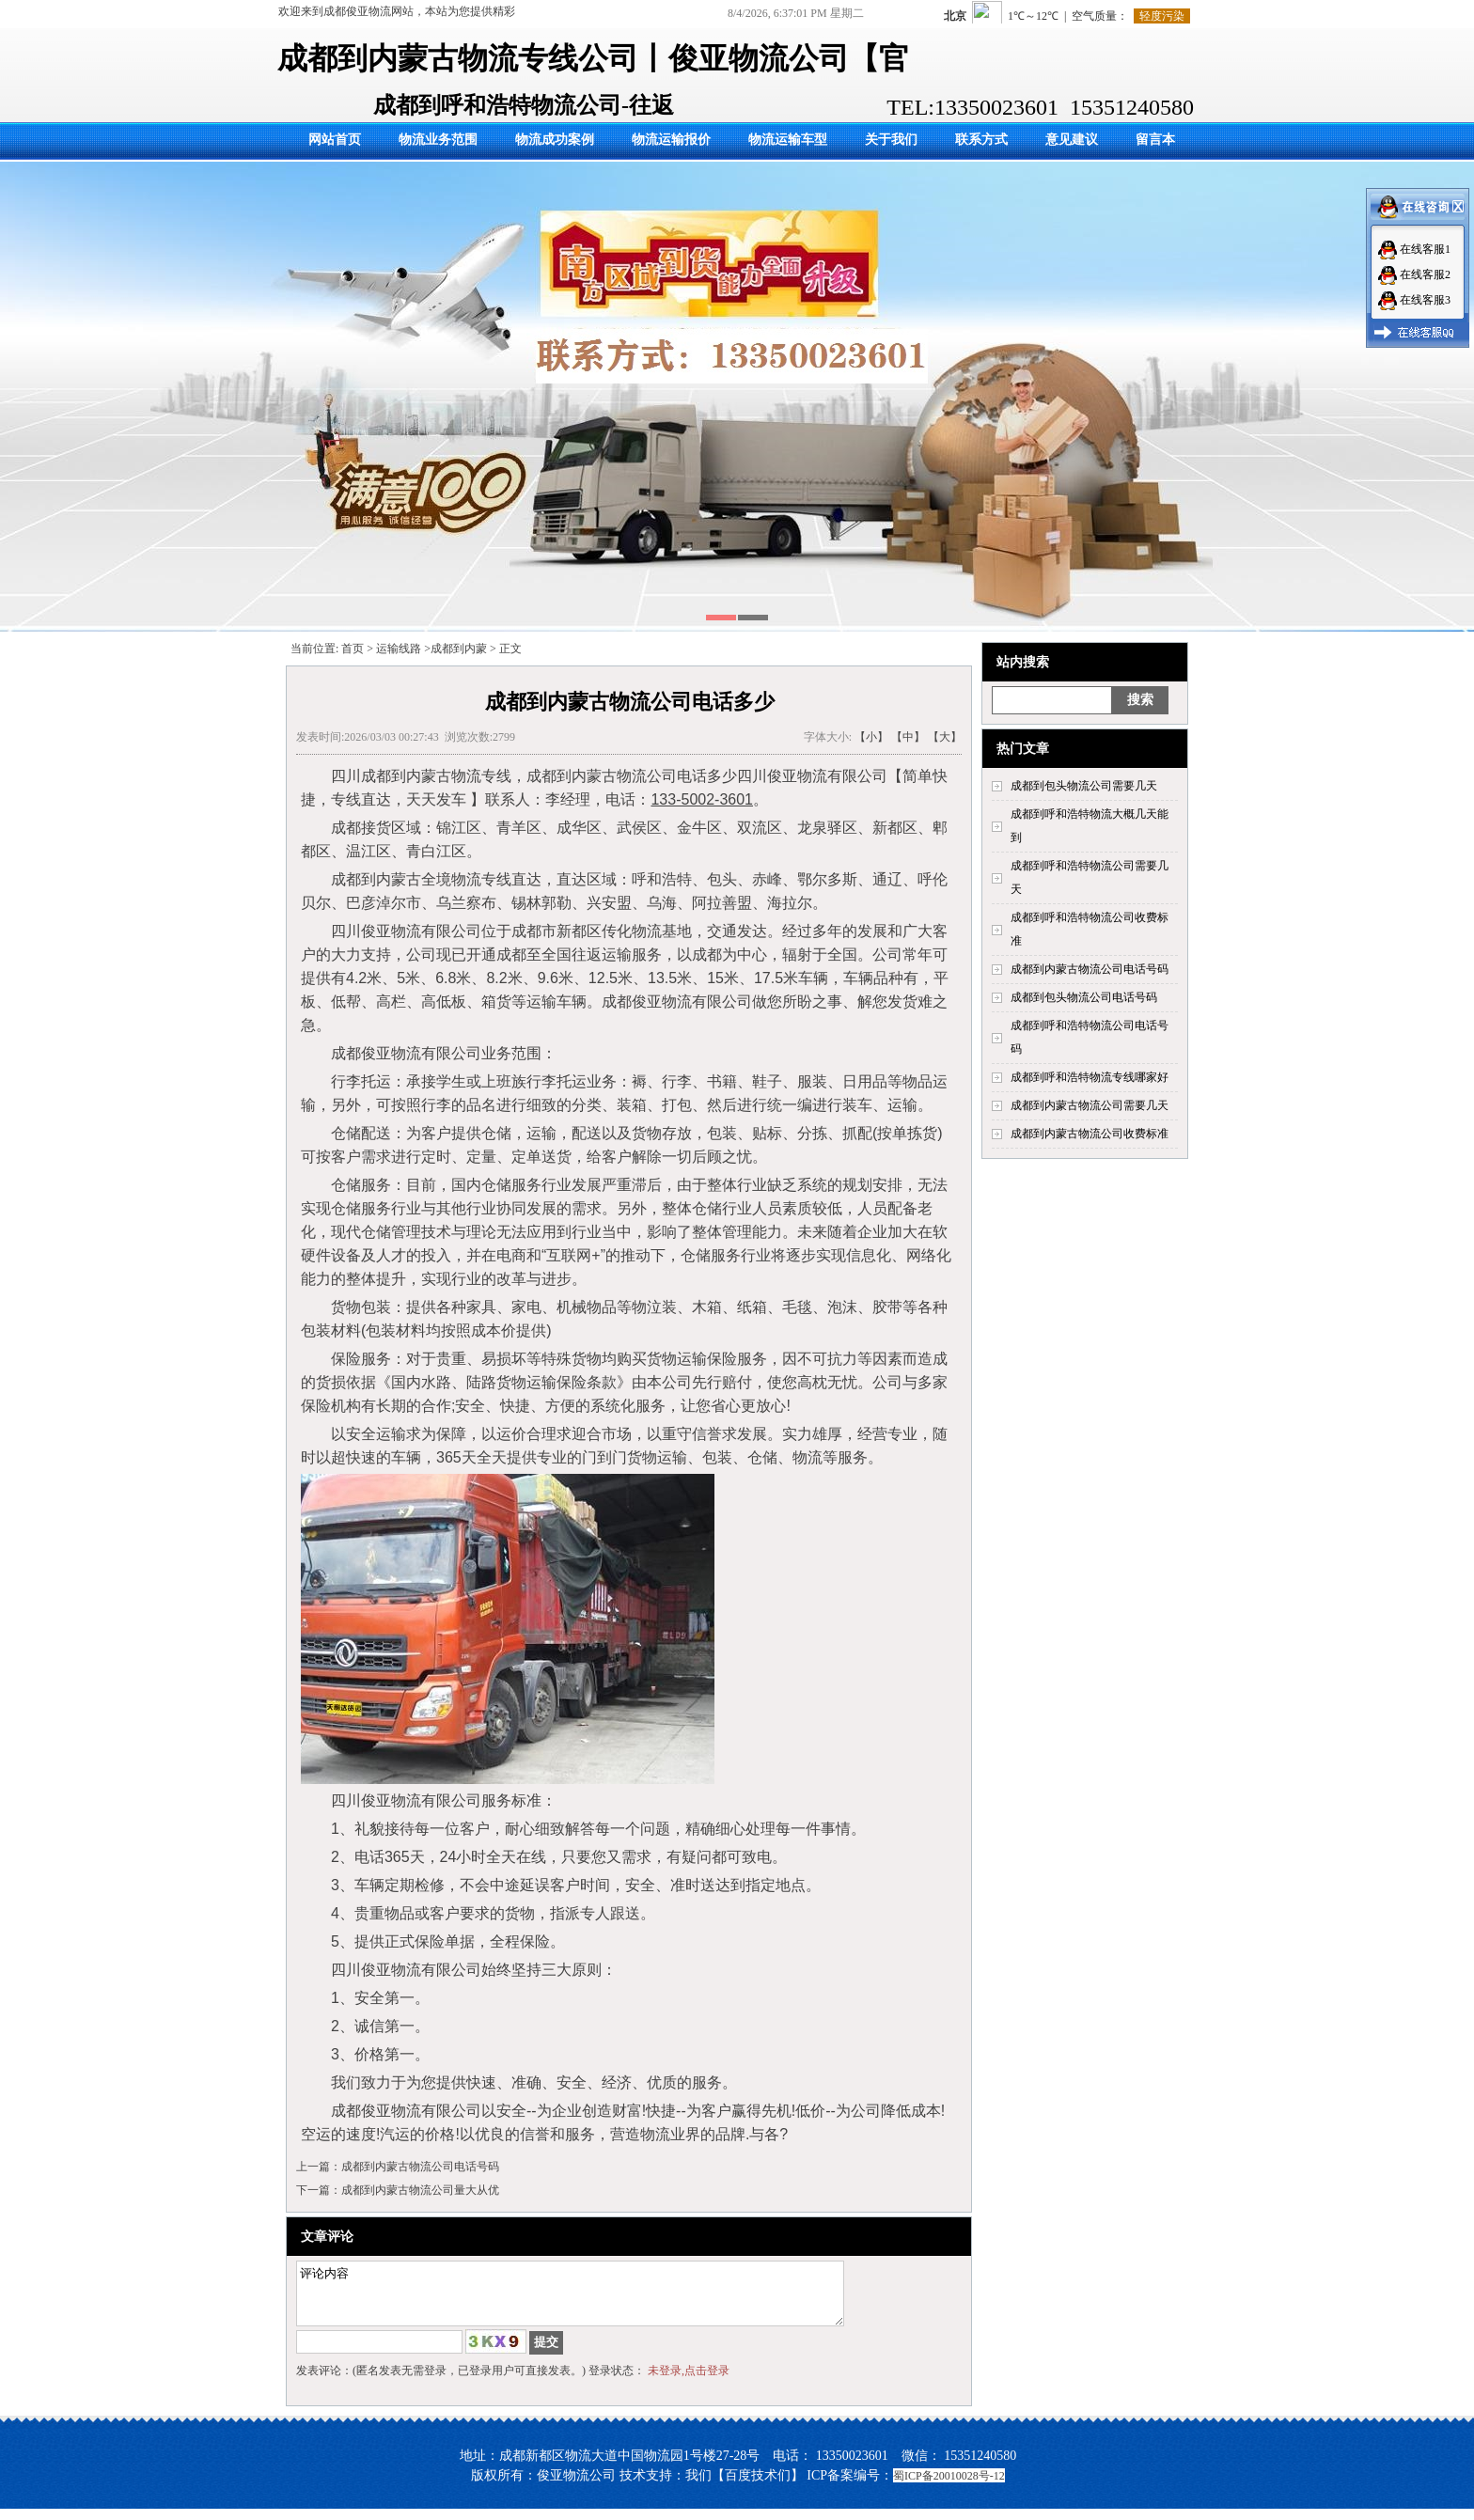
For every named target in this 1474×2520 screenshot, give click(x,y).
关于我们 (891, 140)
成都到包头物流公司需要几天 (1084, 785)
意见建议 (1071, 140)
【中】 (908, 736)
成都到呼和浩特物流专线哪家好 (1089, 1077)
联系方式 (981, 140)
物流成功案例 (554, 140)
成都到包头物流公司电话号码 (1084, 997)
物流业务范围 (438, 140)
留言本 (1155, 140)
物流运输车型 (787, 140)
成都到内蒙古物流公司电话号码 (1089, 969)
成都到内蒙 (459, 648)
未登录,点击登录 (688, 2381)
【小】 (871, 736)
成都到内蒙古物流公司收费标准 (1089, 1133)
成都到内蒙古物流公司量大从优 (420, 2190)
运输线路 (398, 648)
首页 (352, 648)
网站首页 (334, 140)
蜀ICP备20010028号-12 (949, 2487)
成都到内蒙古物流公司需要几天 (1089, 1105)
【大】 (945, 736)
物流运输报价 (671, 140)
